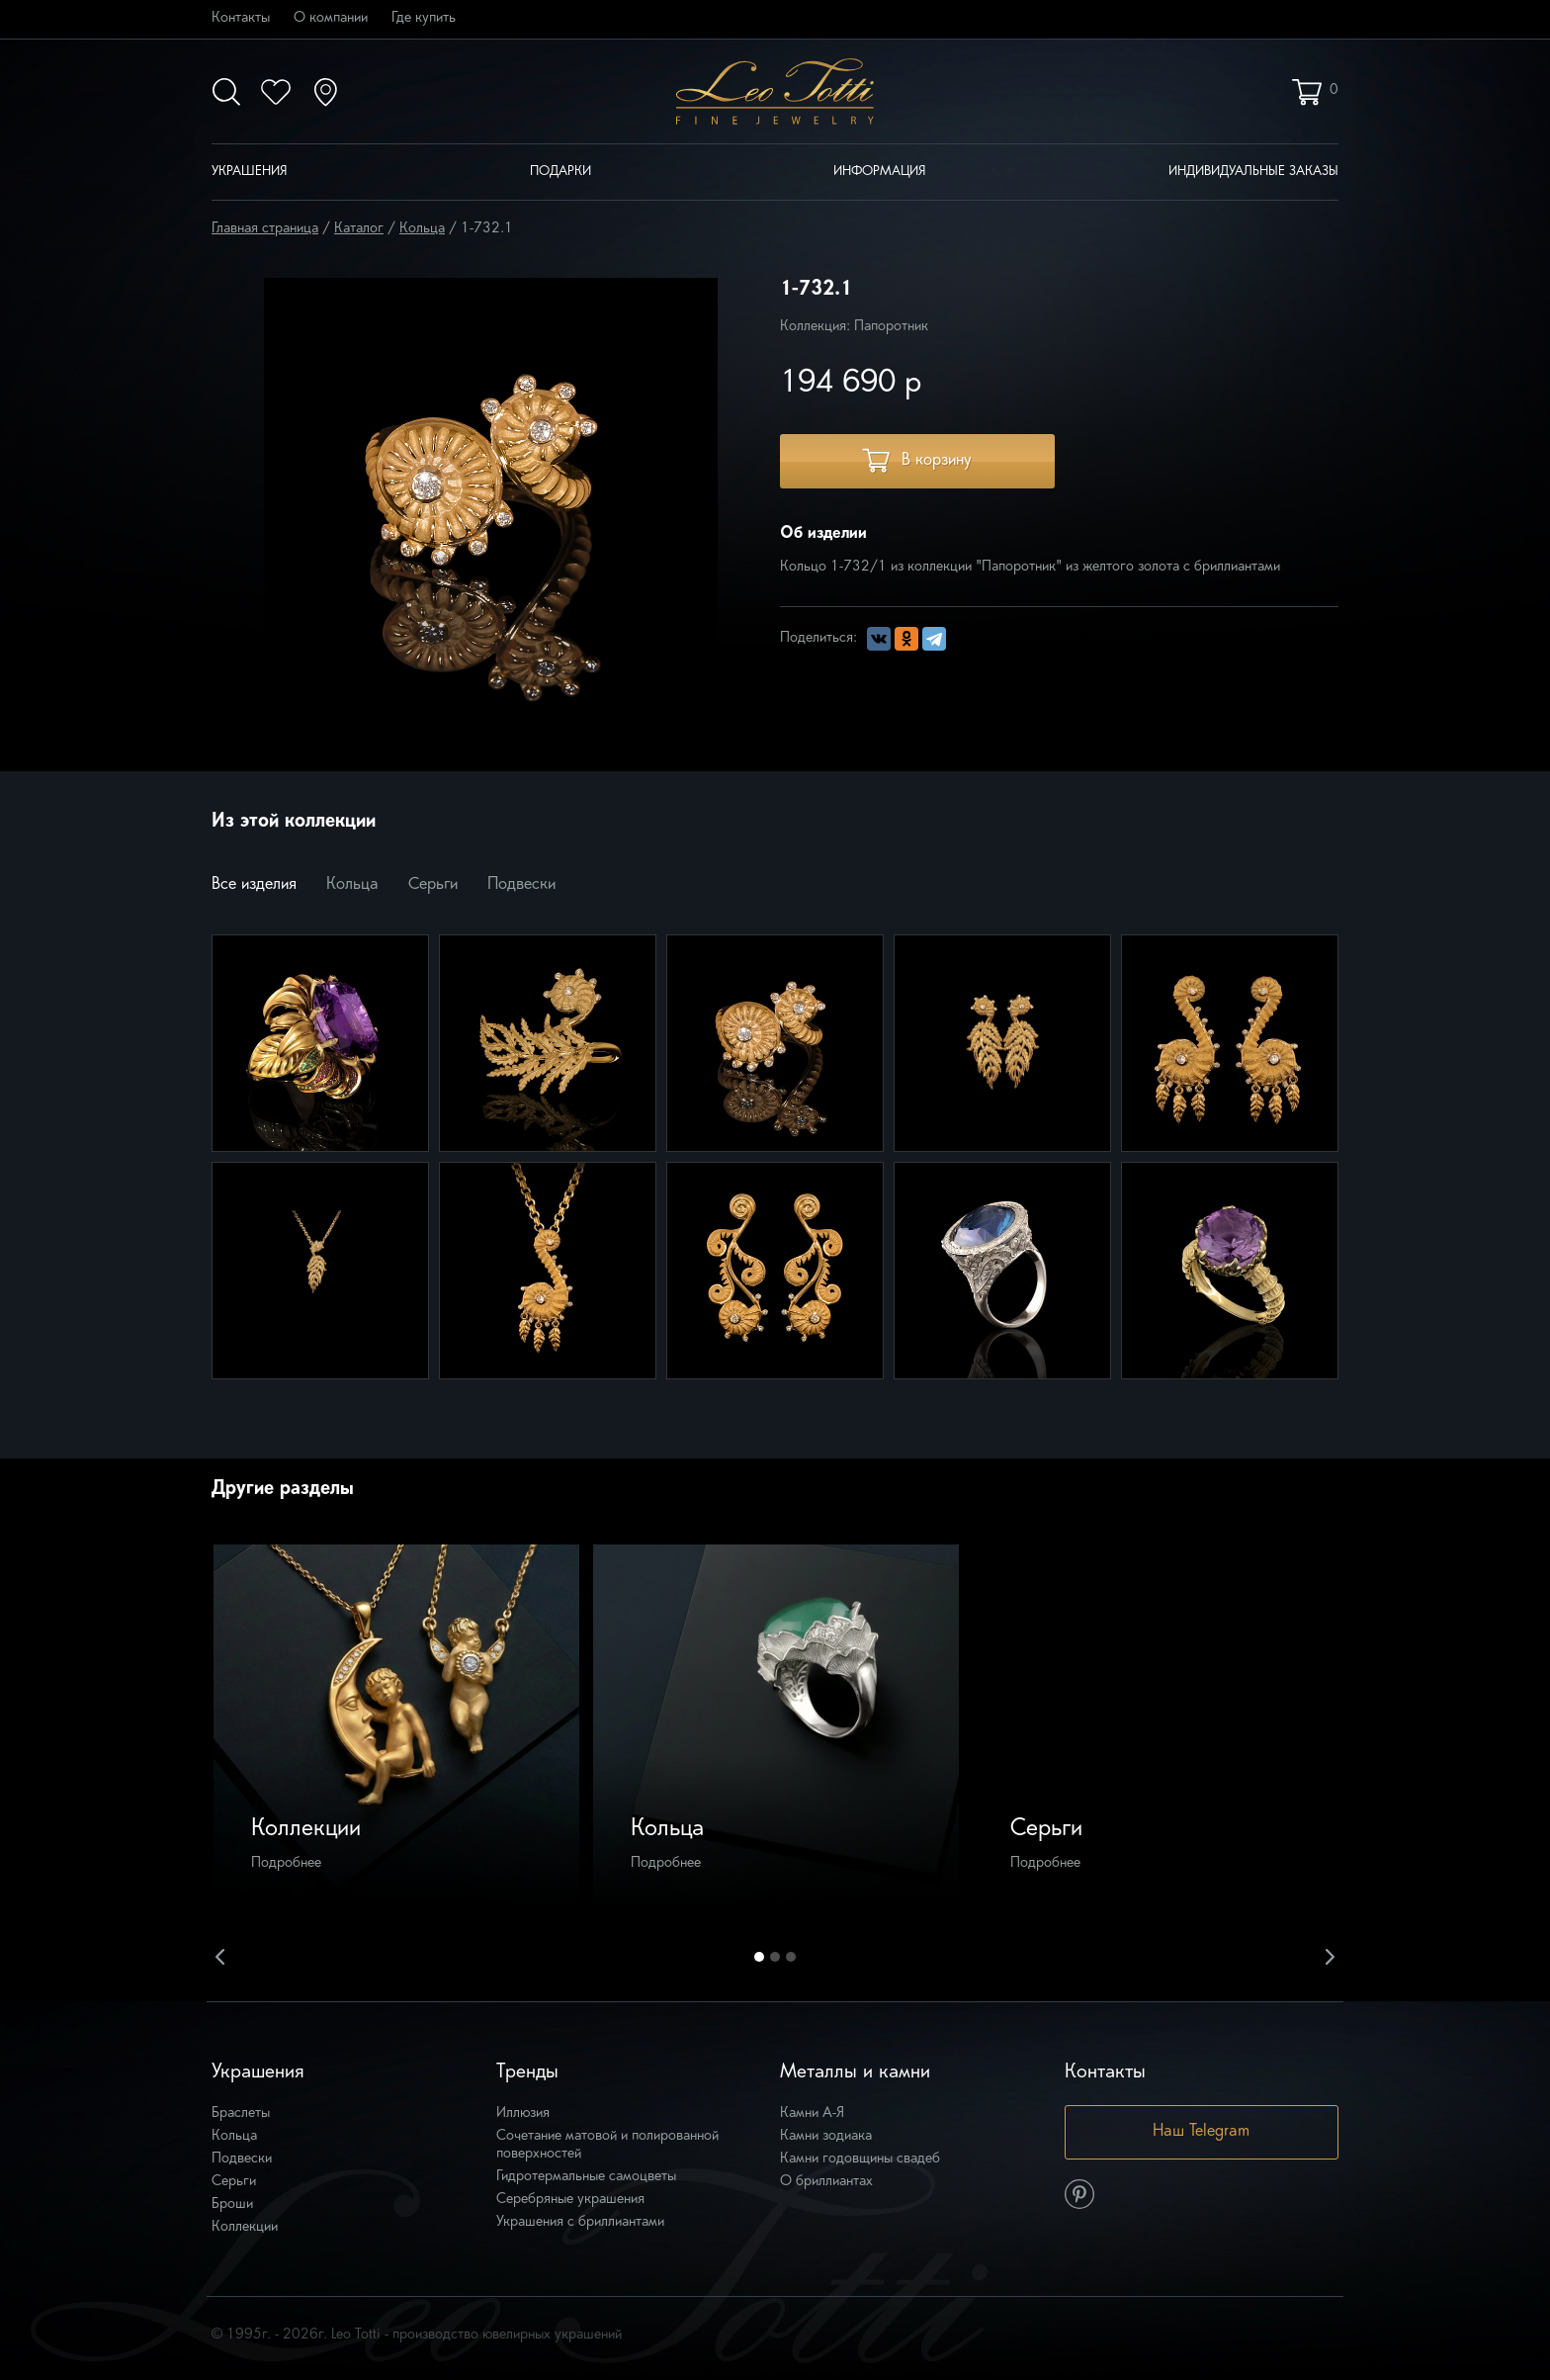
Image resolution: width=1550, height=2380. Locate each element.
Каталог (359, 228)
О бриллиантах (826, 2181)
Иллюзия (523, 2113)
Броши (232, 2204)
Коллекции (245, 2227)
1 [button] (759, 1957)
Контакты (241, 18)
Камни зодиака (826, 2136)
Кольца (422, 228)
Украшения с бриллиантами (580, 2222)
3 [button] (791, 1957)
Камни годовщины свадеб (860, 2159)
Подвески (521, 885)
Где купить (423, 18)
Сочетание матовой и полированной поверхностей (607, 2145)
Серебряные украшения (570, 2199)
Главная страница (265, 228)
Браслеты (241, 2113)
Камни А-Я (812, 2113)
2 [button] (775, 1957)
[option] (396, 1727)
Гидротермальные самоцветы (586, 2176)
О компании (331, 18)
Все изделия (254, 885)
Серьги (433, 885)
